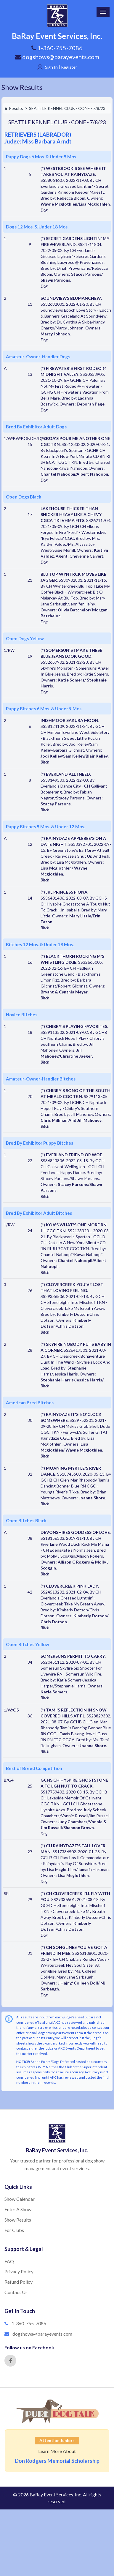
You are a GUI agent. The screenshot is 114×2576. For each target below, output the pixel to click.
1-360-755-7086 (29, 2323)
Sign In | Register (61, 67)
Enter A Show (17, 2209)
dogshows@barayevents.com (57, 56)
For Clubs (14, 2230)
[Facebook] (10, 2361)
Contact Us (16, 2292)
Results (13, 108)
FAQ (9, 2261)
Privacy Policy (18, 2271)
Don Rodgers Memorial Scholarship (57, 2460)
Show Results (22, 87)
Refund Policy (18, 2282)
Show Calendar (19, 2199)
